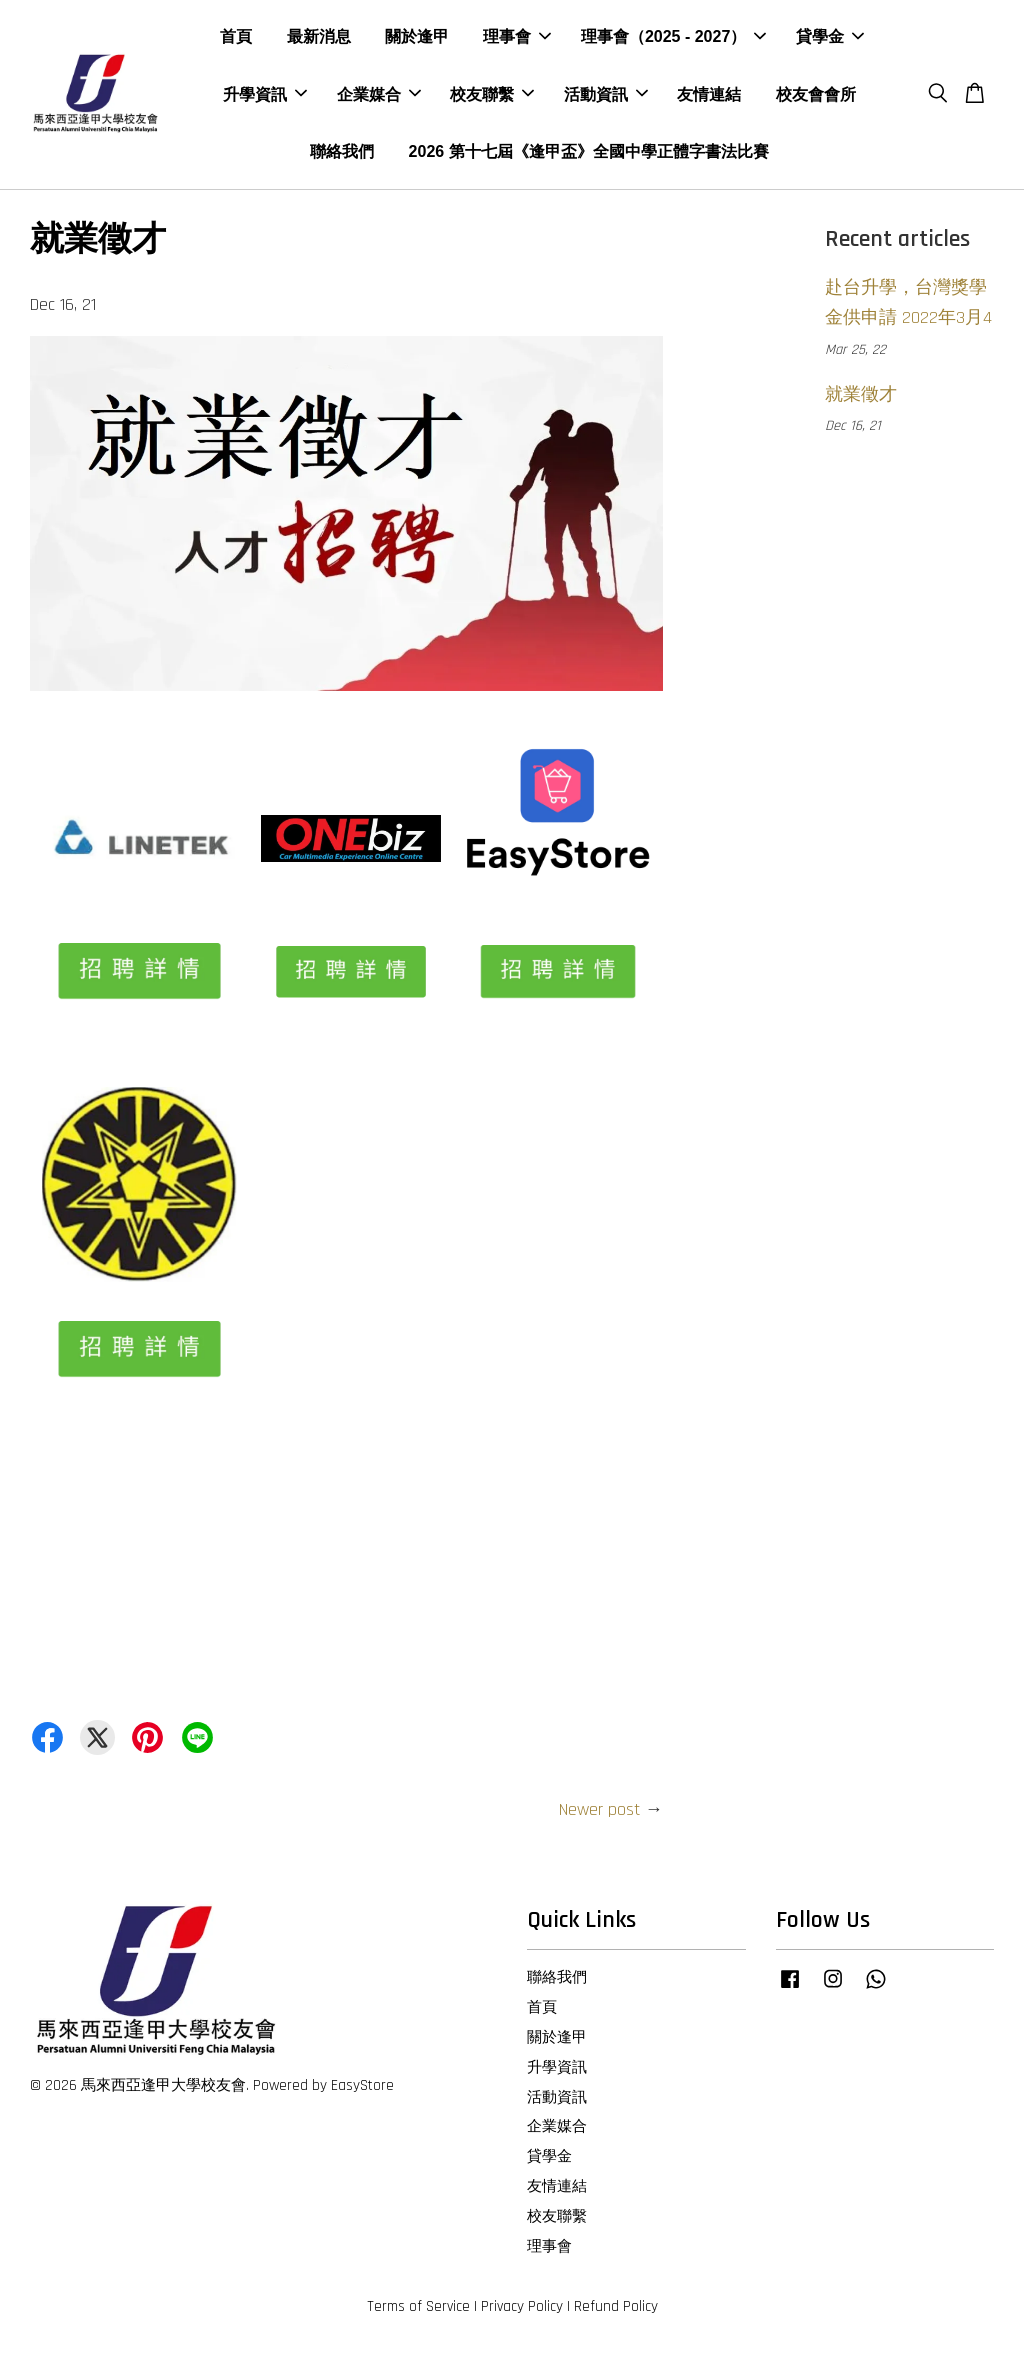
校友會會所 (816, 95)
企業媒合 (379, 95)
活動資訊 (606, 95)
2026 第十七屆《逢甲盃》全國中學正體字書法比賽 (589, 152)
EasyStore (362, 2088)
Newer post (599, 1812)
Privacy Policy (522, 2310)
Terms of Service (418, 2310)
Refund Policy (616, 2310)
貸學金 (830, 38)
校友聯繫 (492, 95)
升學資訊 (265, 95)
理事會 (517, 38)
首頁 (236, 38)
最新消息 (319, 38)
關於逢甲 (417, 38)
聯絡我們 (342, 152)
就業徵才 (861, 397)
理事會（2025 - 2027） (673, 38)
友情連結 (709, 95)
